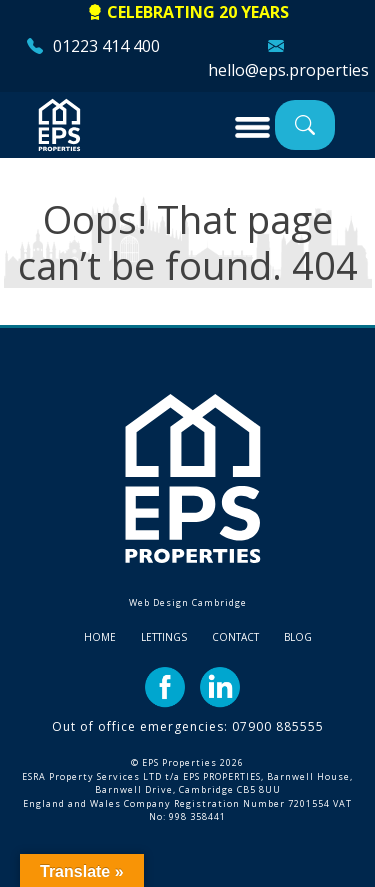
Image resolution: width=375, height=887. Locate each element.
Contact (235, 637)
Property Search (305, 124)
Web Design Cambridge (188, 602)
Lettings (164, 637)
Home (100, 637)
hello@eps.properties (288, 70)
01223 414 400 (106, 46)
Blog (298, 637)
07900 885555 (278, 726)
